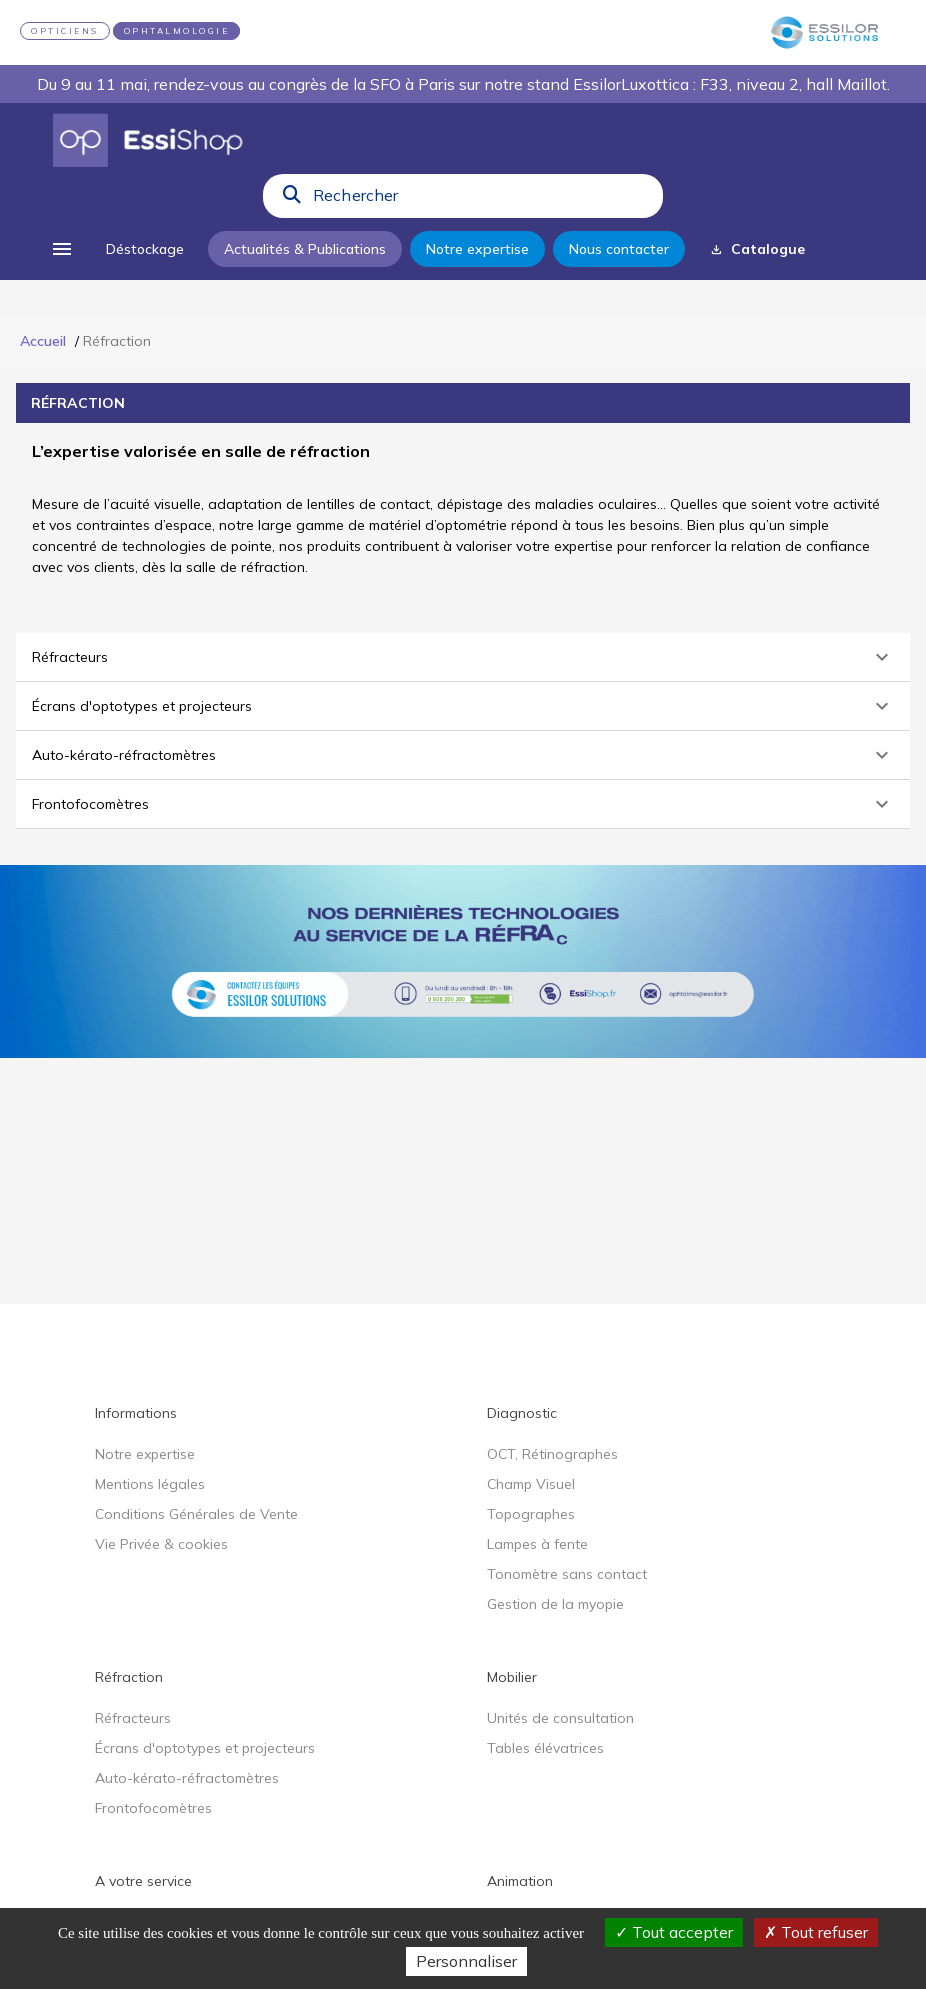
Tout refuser (816, 1932)
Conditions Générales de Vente (196, 1514)
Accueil (43, 341)
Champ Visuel (531, 1484)
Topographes (531, 1514)
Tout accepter (674, 1932)
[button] (463, 657)
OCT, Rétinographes (552, 1454)
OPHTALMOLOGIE (177, 31)
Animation (520, 1881)
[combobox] (482, 200)
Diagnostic (522, 1413)
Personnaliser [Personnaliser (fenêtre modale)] (466, 1961)
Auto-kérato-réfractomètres (187, 1778)
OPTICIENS (65, 31)
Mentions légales (150, 1484)
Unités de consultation (560, 1718)
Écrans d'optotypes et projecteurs (205, 1748)
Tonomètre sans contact (567, 1574)
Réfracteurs (133, 1718)
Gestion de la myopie (555, 1604)
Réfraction (129, 1677)
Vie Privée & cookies (161, 1544)
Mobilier (512, 1677)
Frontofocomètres (153, 1808)
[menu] (62, 249)
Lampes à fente (537, 1544)
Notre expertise (145, 1454)
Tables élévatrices (545, 1748)
